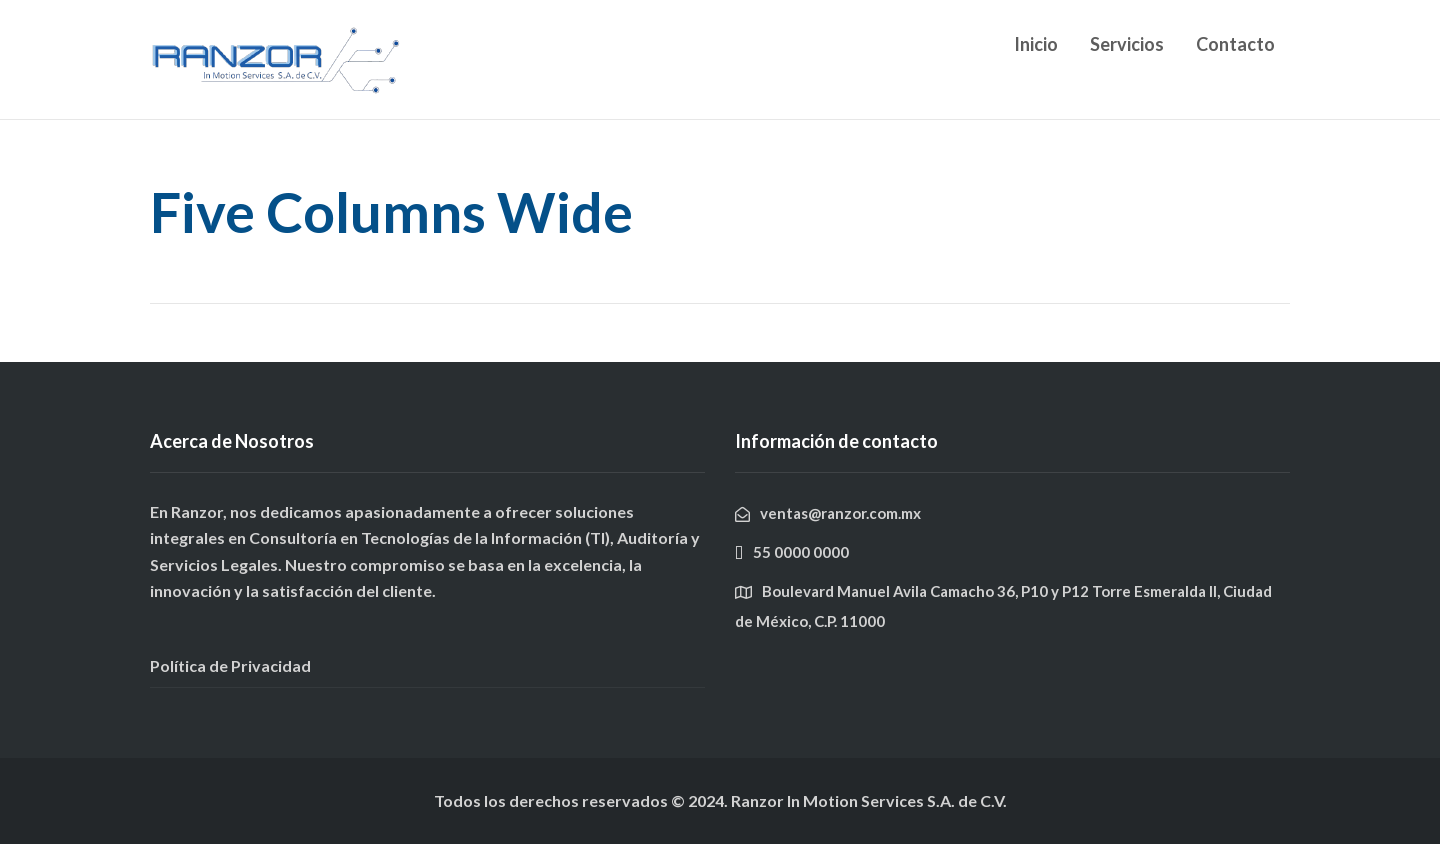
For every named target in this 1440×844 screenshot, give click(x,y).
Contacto (1235, 44)
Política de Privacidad (230, 665)
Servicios (1127, 44)
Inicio (1036, 44)
